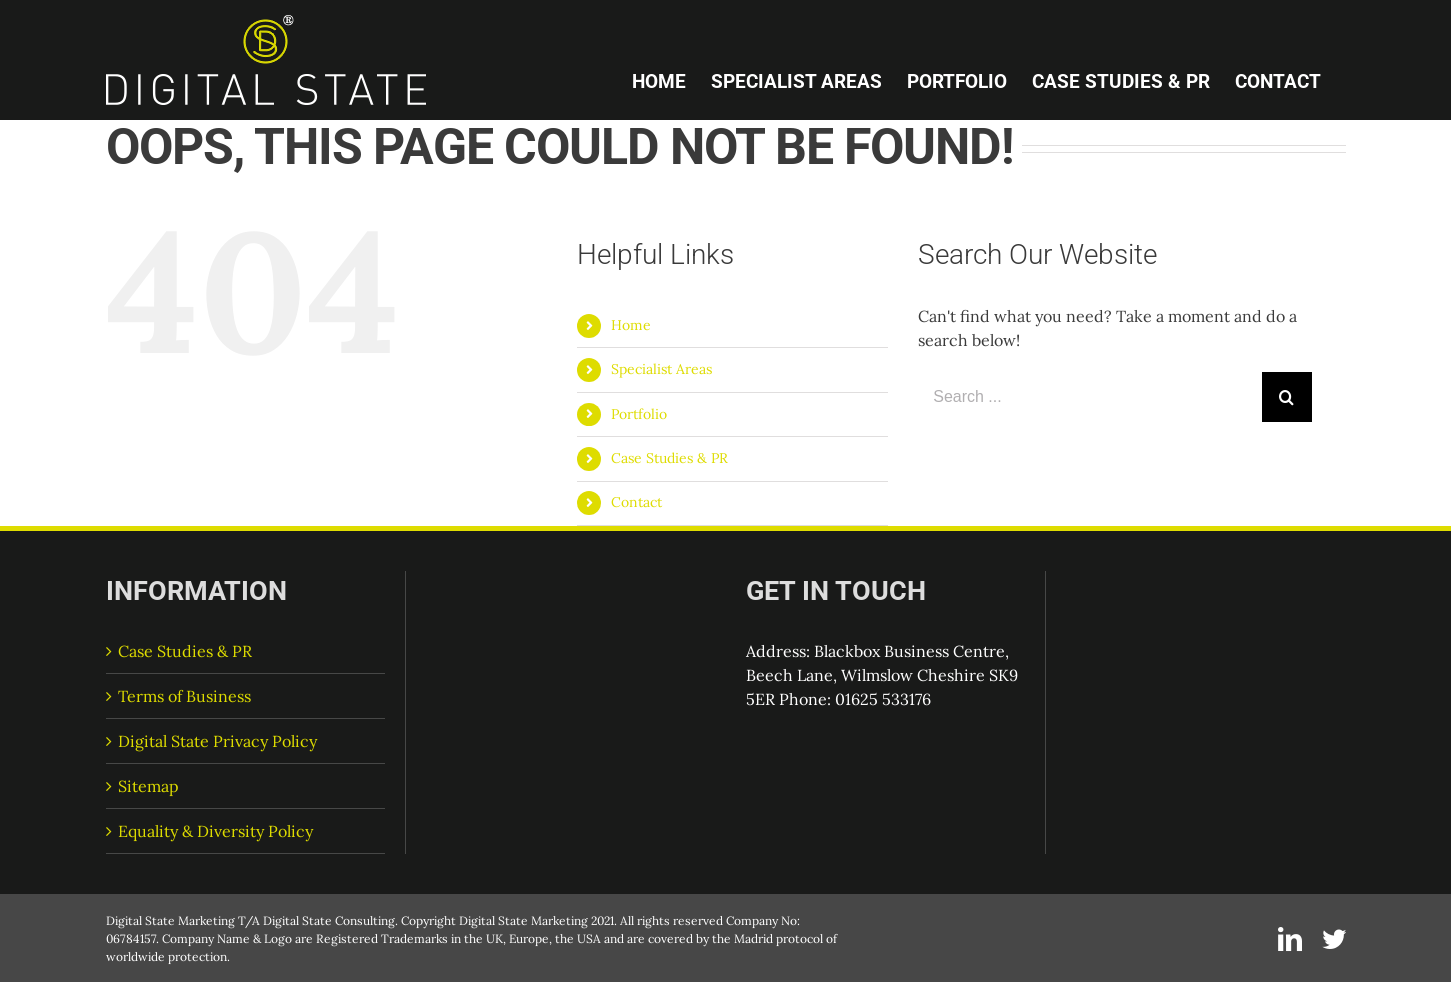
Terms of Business (184, 696)
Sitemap (148, 786)
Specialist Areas (661, 369)
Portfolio (639, 414)
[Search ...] (1089, 397)
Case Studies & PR (669, 458)
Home (631, 325)
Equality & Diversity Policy (215, 831)
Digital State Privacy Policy (217, 741)
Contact (636, 502)
